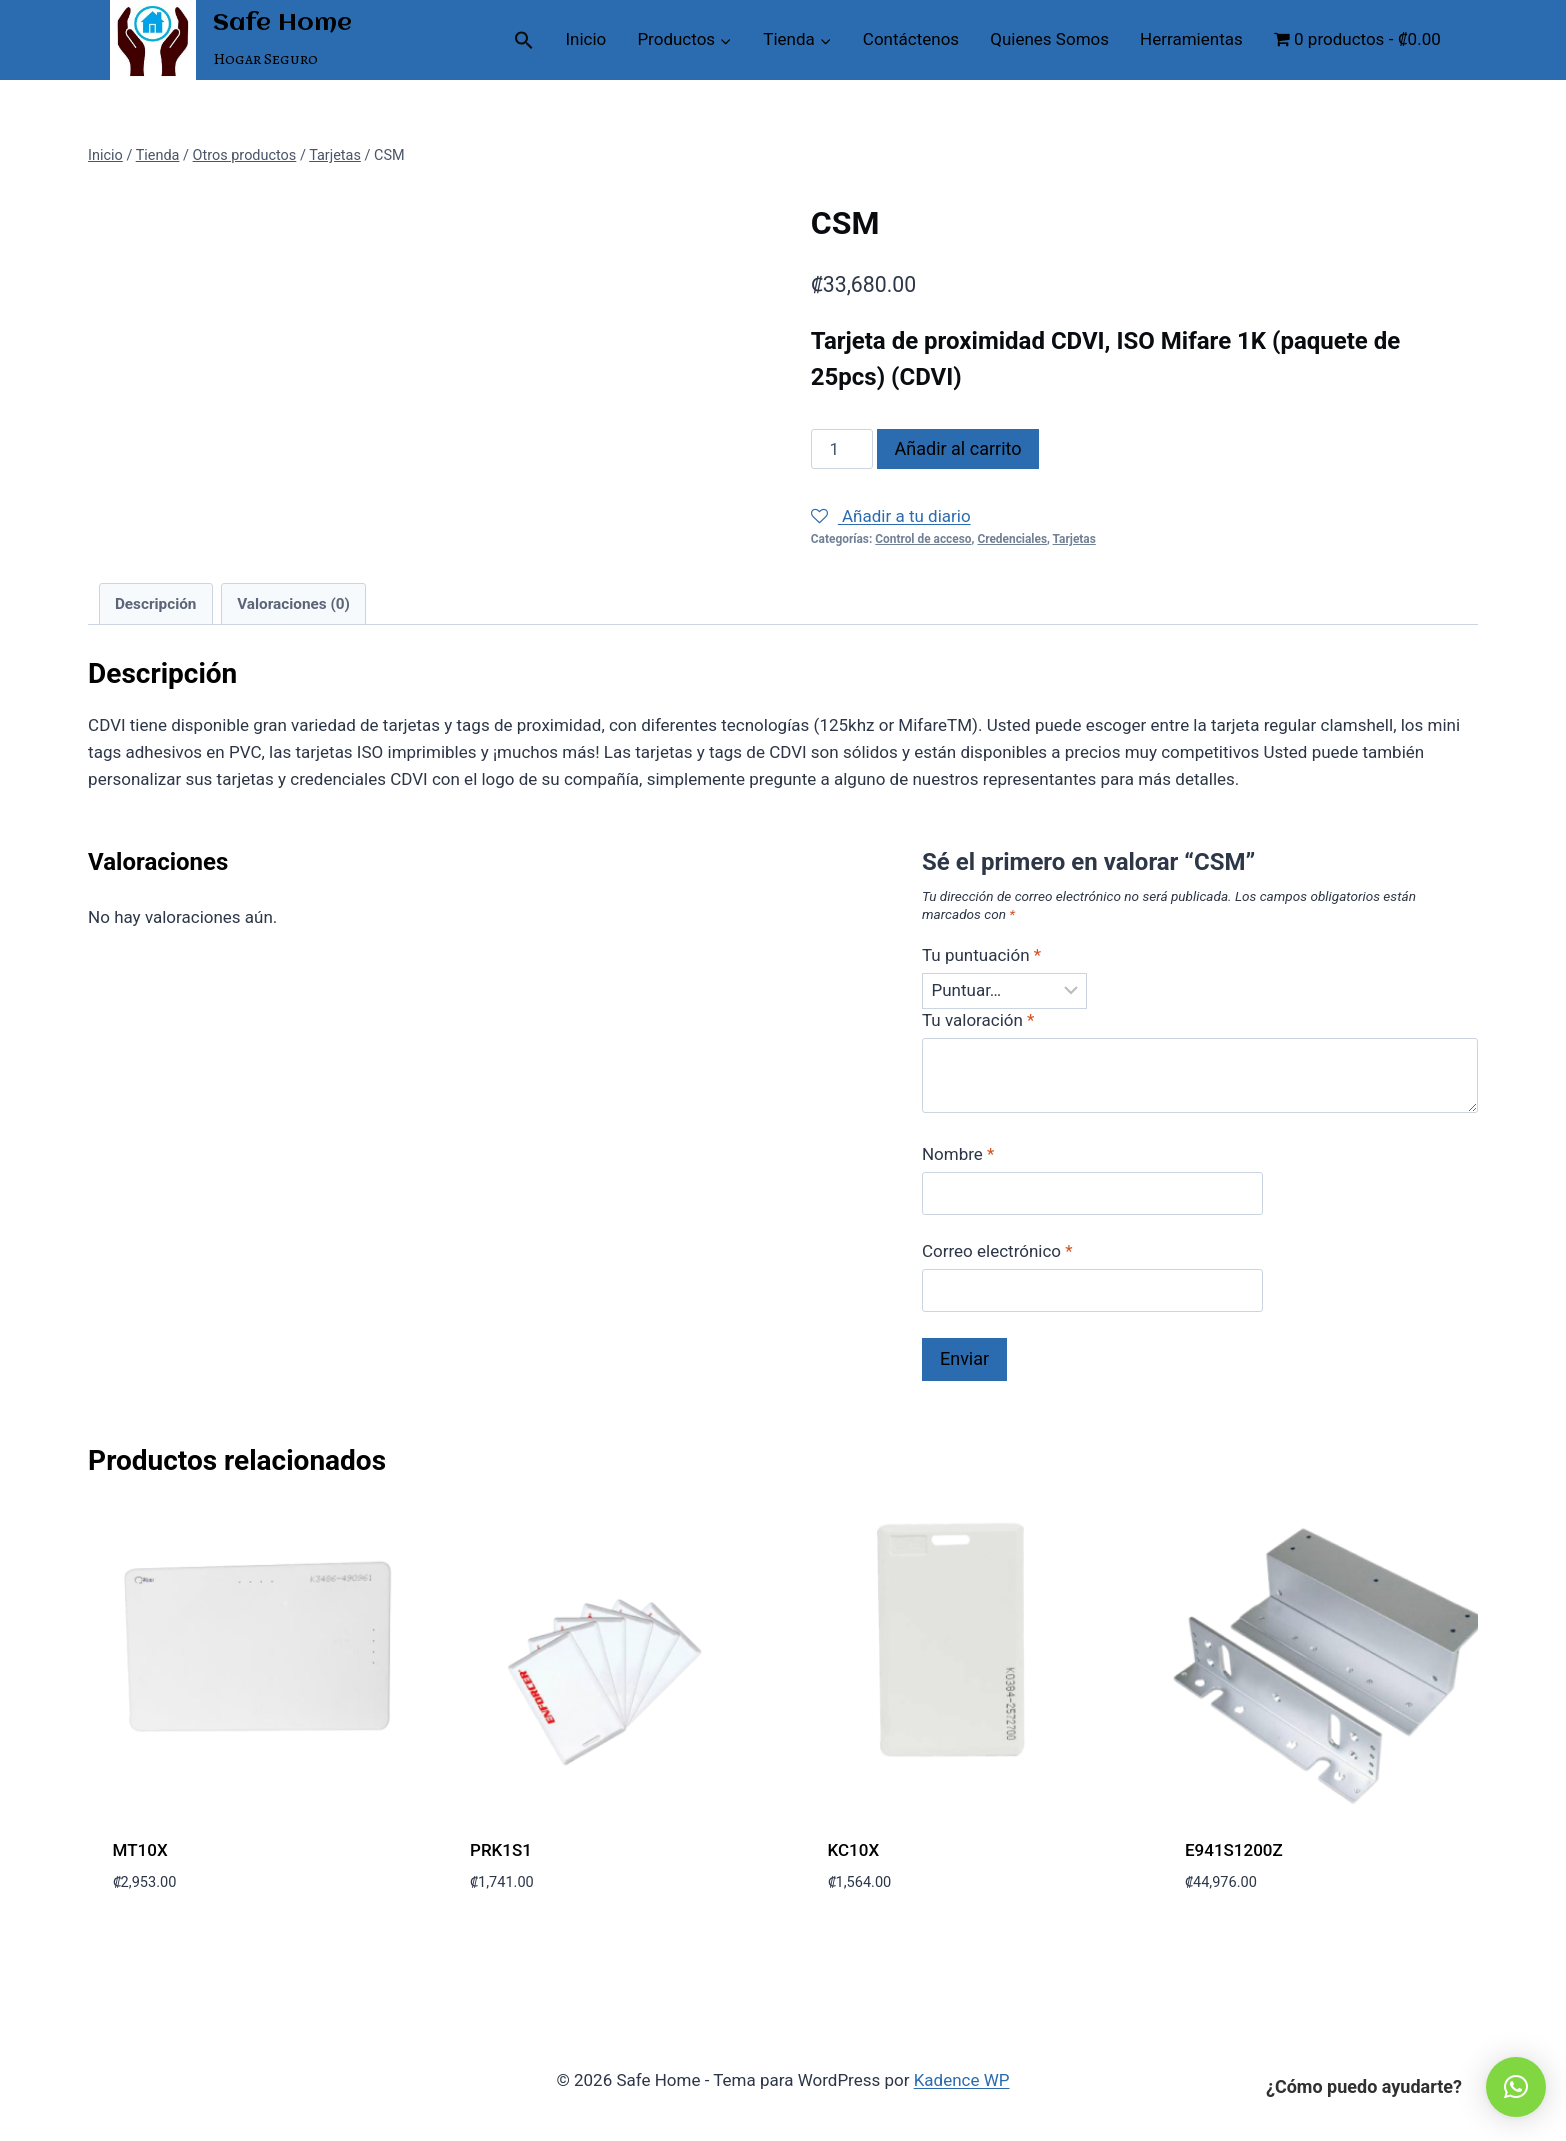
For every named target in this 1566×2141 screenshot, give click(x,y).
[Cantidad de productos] (842, 449)
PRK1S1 (501, 1850)
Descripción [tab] (156, 604)
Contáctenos (911, 39)
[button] (524, 40)
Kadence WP (962, 2080)
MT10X (140, 1850)
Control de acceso (923, 539)
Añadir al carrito (958, 448)
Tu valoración (978, 1020)
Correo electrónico (997, 1251)
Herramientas (1191, 39)
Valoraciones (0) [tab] (293, 604)
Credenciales (1012, 539)
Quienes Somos (1049, 39)
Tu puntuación (981, 955)
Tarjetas (1074, 539)
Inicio (585, 39)
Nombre (958, 1154)
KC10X (854, 1850)
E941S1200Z (1234, 1850)
